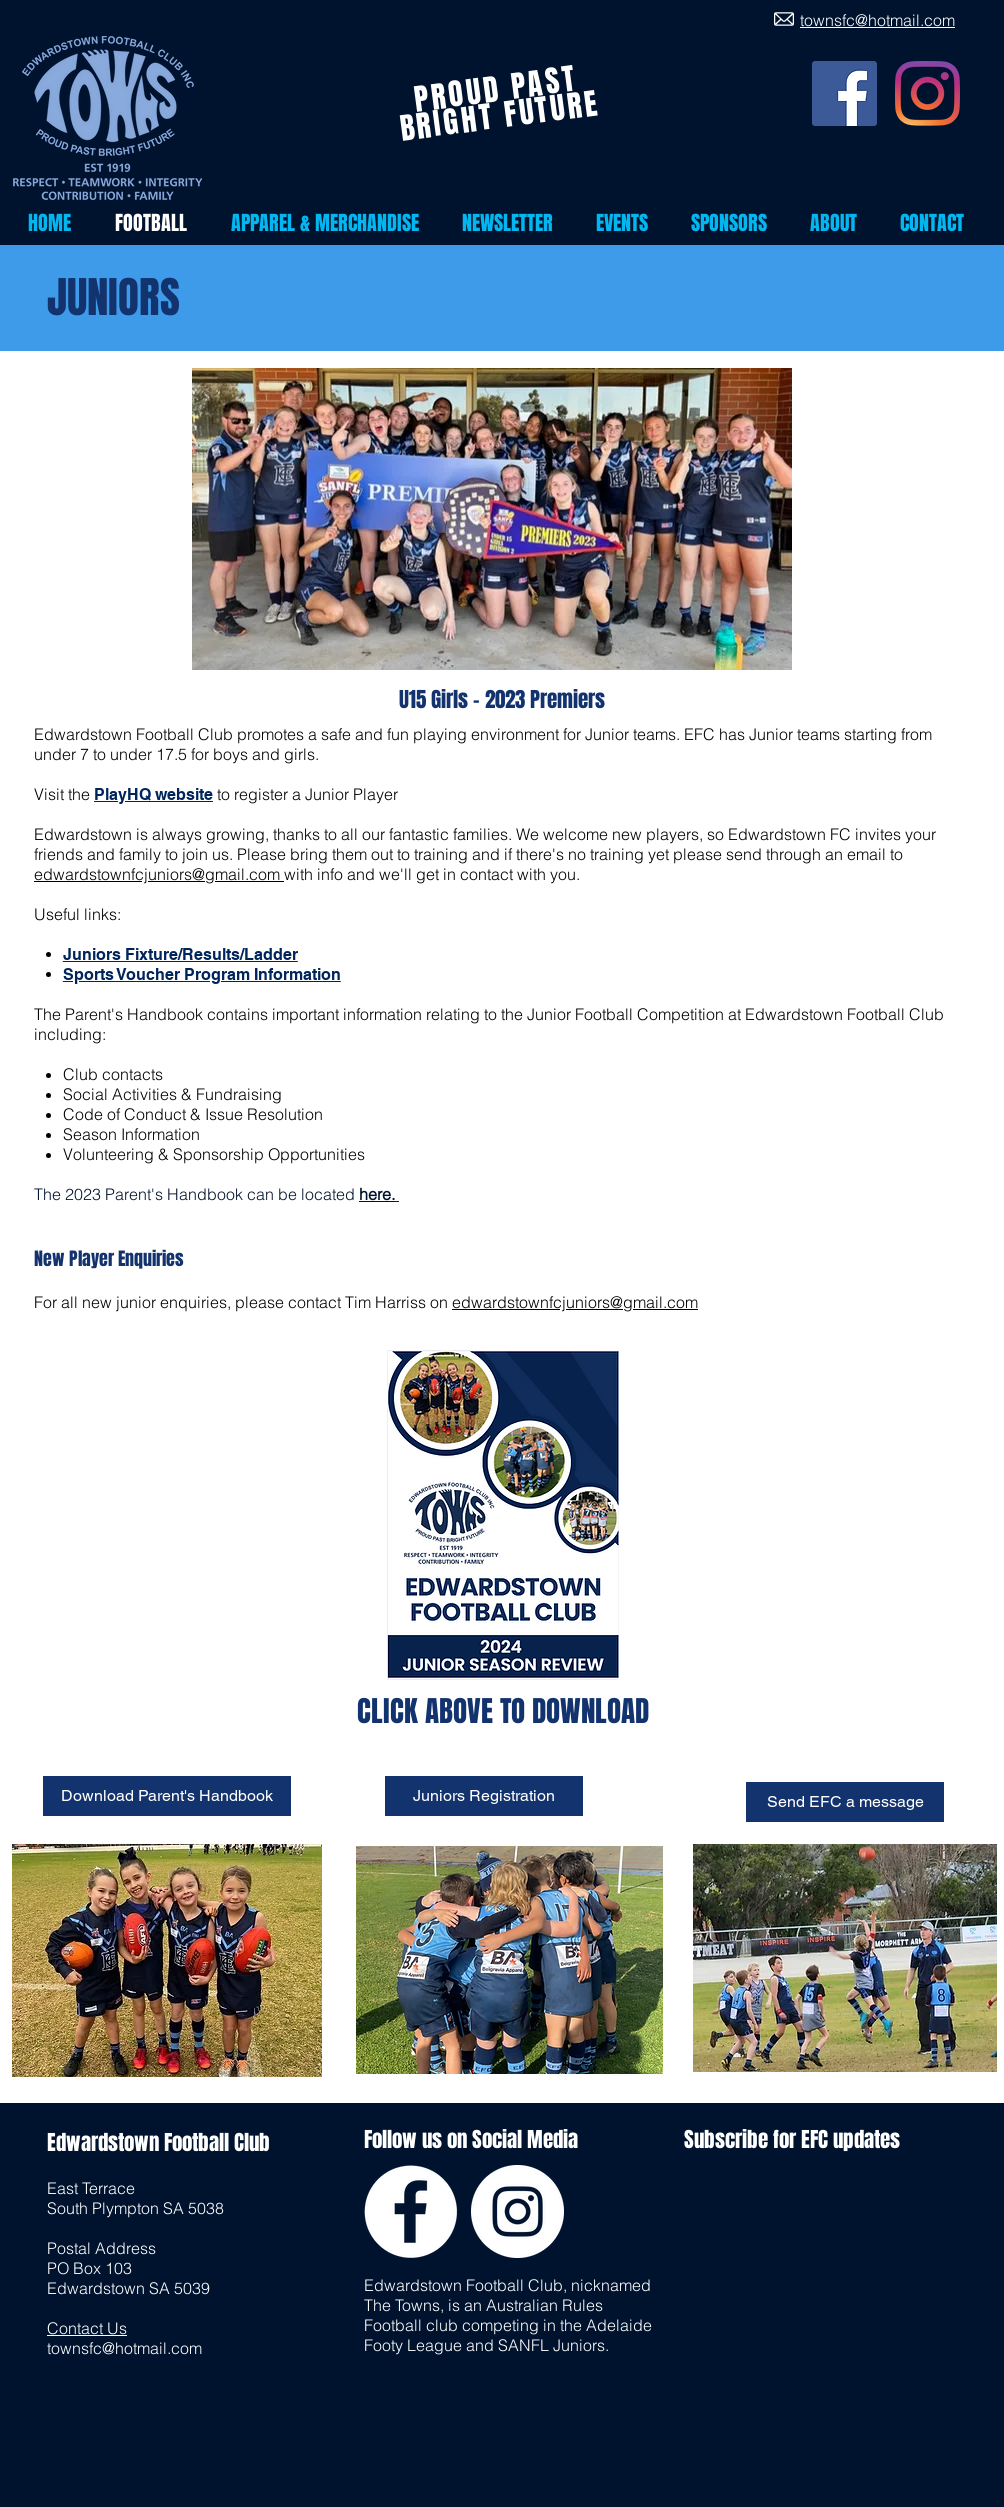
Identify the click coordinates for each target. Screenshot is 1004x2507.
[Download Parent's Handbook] (167, 1796)
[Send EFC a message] (845, 1802)
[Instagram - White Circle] (517, 2211)
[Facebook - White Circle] (410, 2211)
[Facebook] (844, 93)
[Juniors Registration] (484, 1796)
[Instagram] (927, 93)
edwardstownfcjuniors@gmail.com (159, 874)
